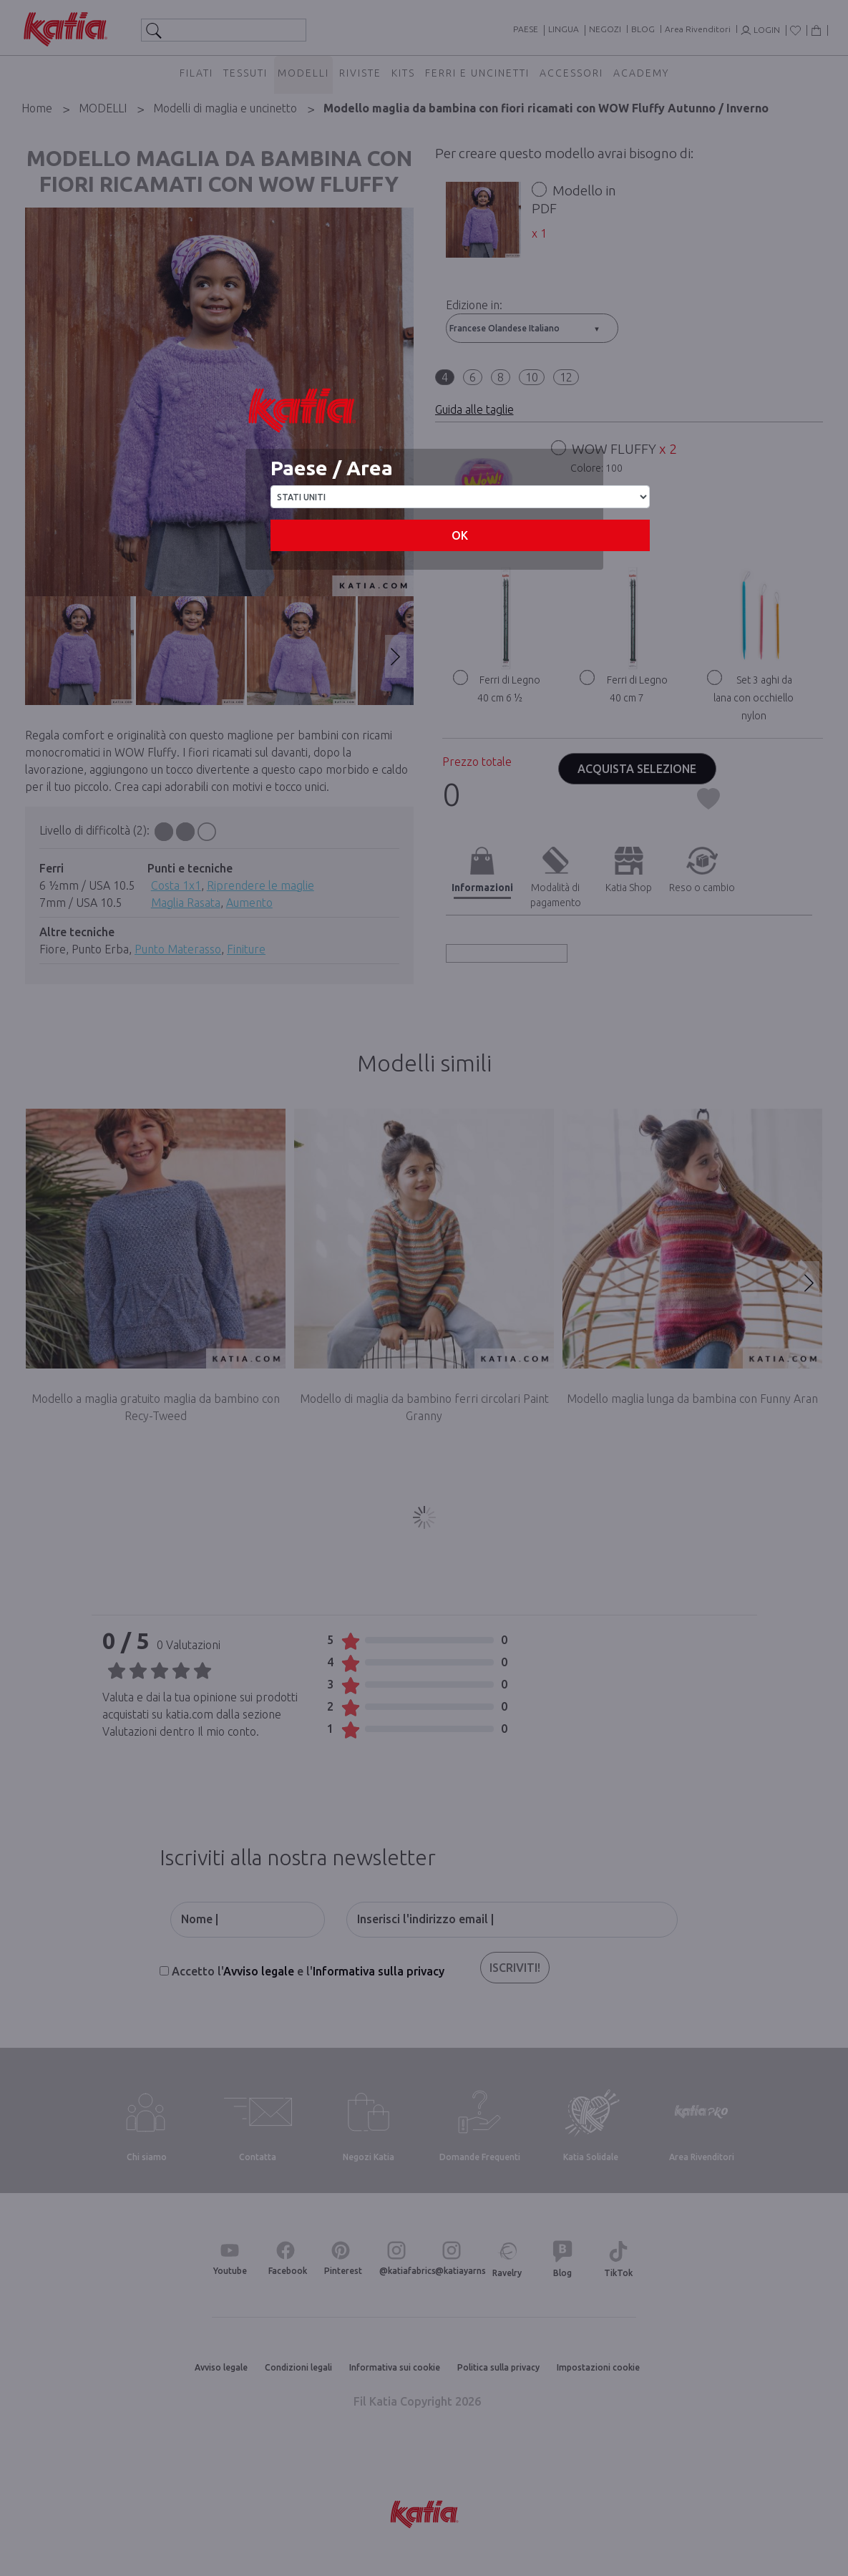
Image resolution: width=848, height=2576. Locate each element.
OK (460, 535)
